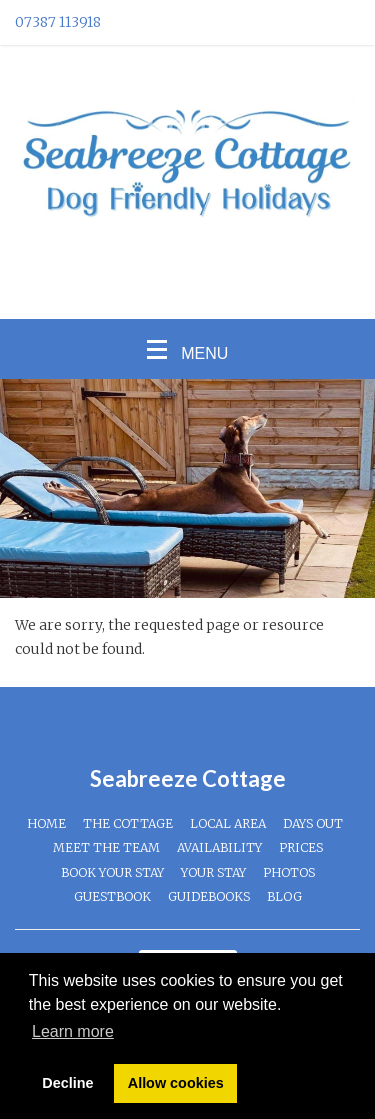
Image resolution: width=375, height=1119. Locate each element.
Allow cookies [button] (176, 1083)
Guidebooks (209, 896)
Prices (301, 847)
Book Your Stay (112, 872)
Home (46, 823)
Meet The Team (106, 847)
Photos (289, 872)
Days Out (313, 823)
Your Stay (213, 872)
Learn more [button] (73, 1031)
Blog (284, 896)
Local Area (228, 823)
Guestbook (112, 896)
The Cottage (128, 823)
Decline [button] (67, 1083)
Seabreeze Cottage (188, 778)
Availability (219, 847)
